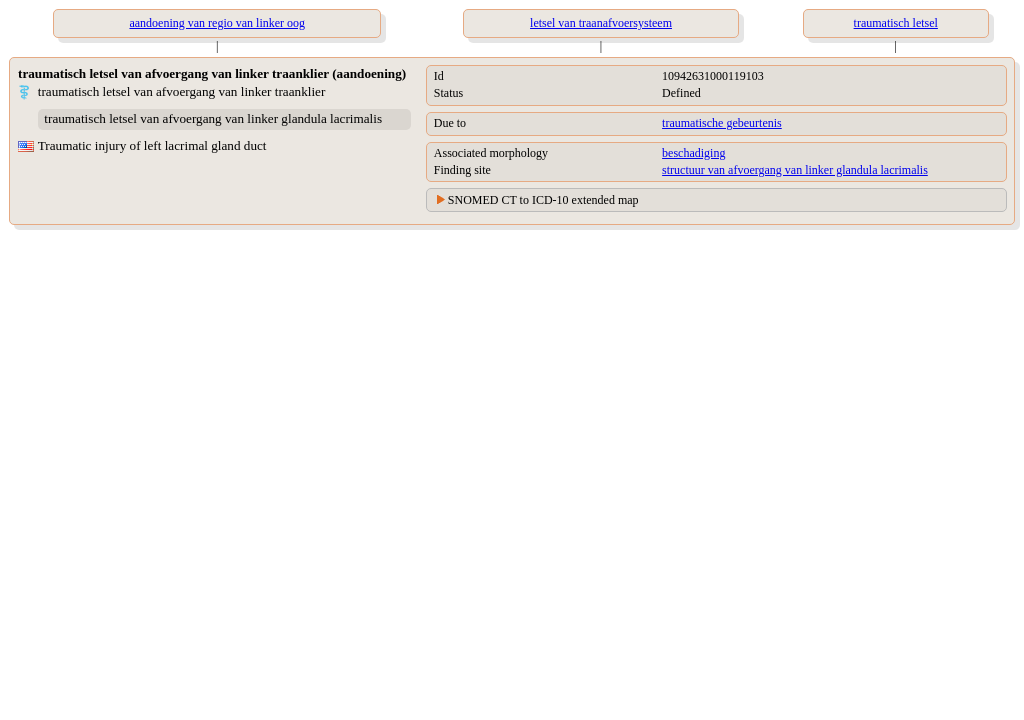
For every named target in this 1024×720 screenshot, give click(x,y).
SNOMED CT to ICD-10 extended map (543, 200)
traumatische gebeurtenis (722, 123)
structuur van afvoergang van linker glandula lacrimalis (795, 170)
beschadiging (693, 153)
